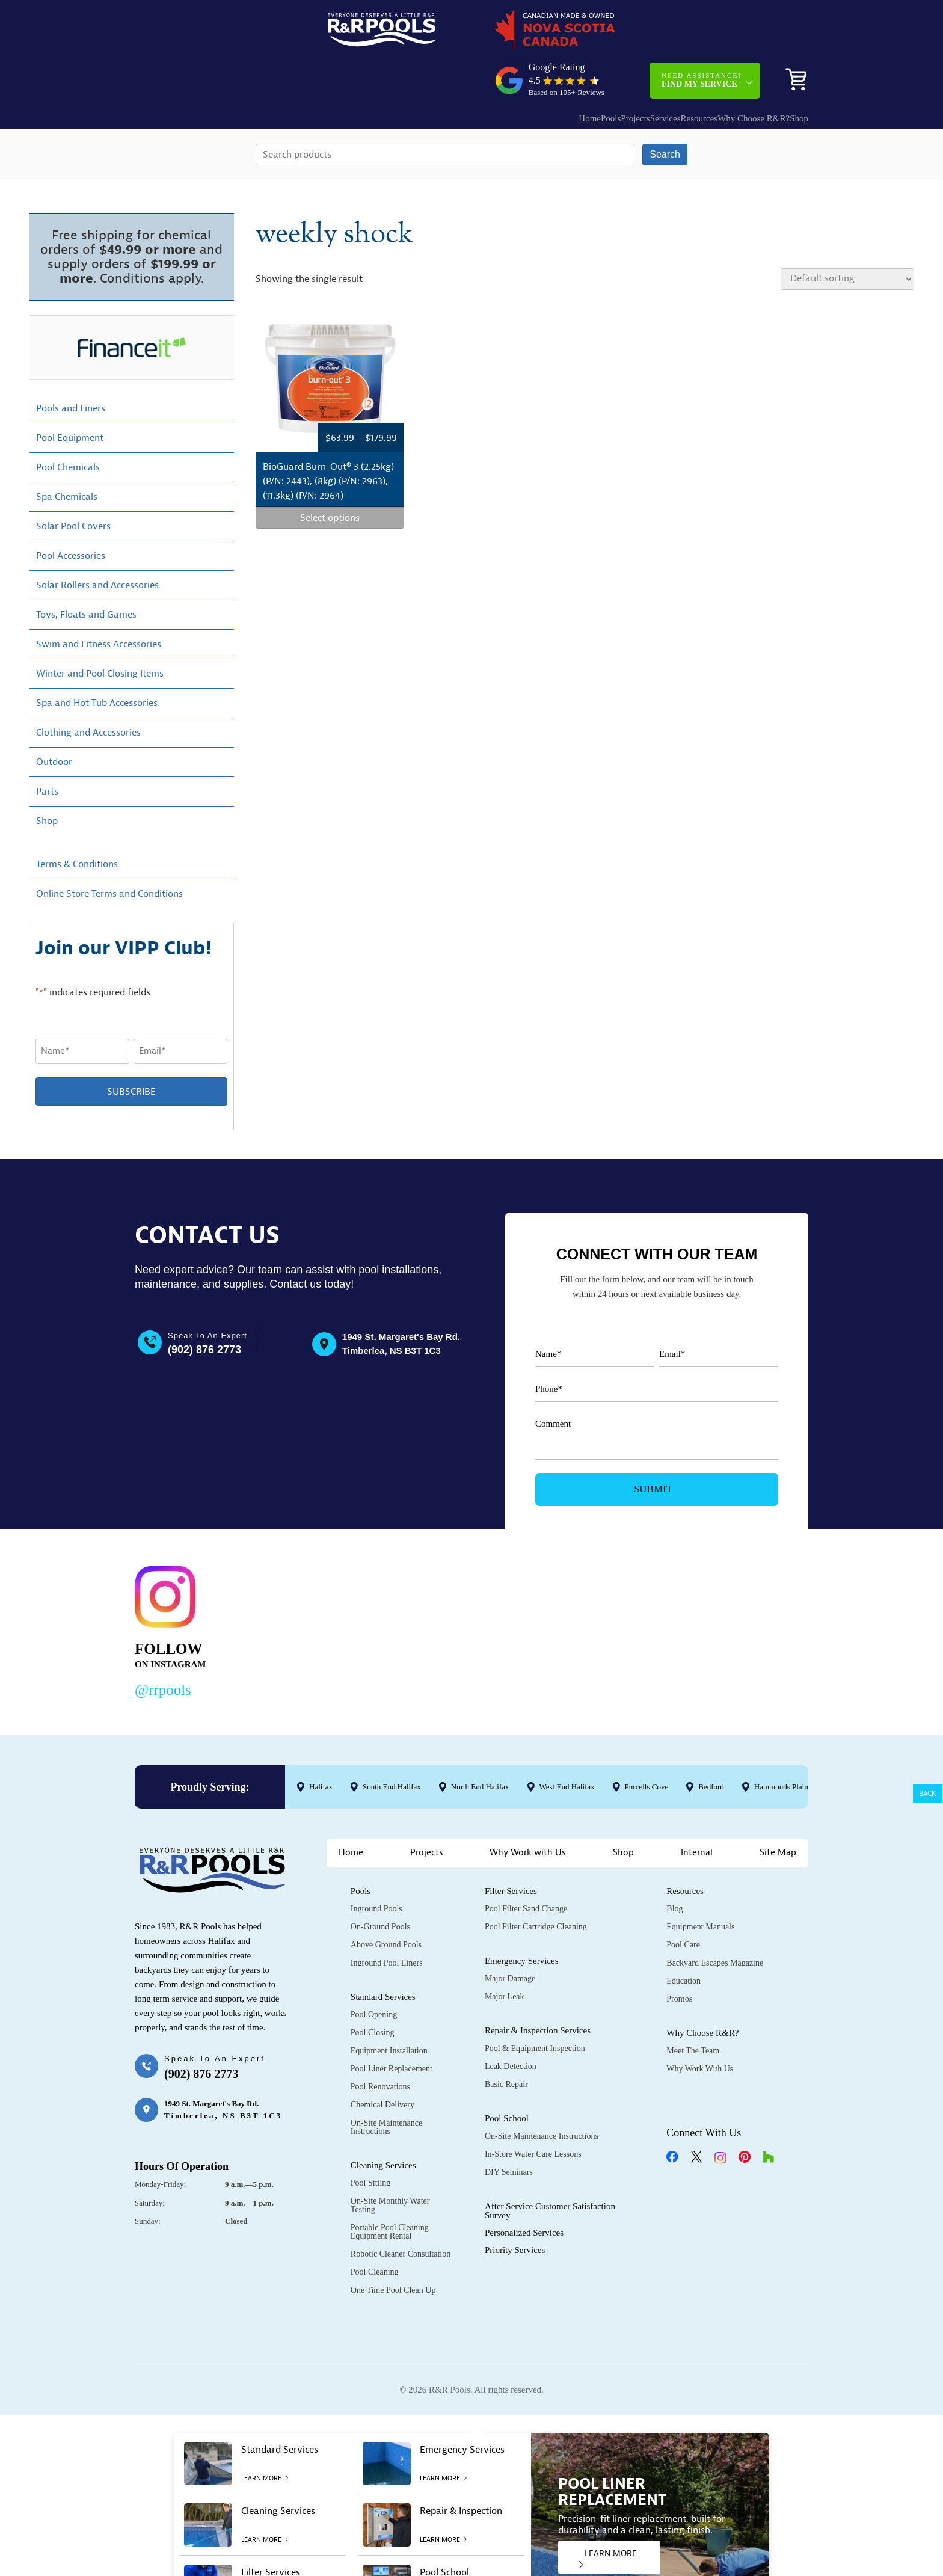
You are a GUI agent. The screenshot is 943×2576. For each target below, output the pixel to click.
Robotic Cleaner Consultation (400, 2213)
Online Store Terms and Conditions (109, 852)
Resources (657, 71)
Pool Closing (373, 1991)
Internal (697, 1812)
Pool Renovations (380, 2045)
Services (611, 71)
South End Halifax (392, 1745)
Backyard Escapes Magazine (714, 1921)
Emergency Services (522, 1920)
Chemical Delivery (382, 2063)
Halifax (321, 1745)
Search (665, 113)
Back (927, 1793)
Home (499, 71)
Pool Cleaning (375, 2231)
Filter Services (511, 1850)
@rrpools (163, 1648)
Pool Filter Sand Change (526, 1867)
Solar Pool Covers (73, 485)
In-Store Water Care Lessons (533, 2113)
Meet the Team (692, 2009)
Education (683, 1939)
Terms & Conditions (77, 823)
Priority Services (515, 2209)
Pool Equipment (69, 396)
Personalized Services (524, 2191)
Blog (674, 1867)
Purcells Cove (647, 1745)
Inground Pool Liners (387, 1921)
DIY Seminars (509, 2131)
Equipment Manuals (700, 1885)
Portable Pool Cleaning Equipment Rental (390, 2190)
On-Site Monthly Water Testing (390, 2164)
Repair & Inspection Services (538, 1989)
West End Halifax (567, 1745)
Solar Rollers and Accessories (97, 544)
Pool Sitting (371, 2142)
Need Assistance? (702, 33)
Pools (532, 71)
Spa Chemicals (66, 455)
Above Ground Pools (386, 1903)
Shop (790, 71)
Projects (568, 71)
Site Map (778, 1812)
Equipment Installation (389, 2009)
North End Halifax (480, 1745)
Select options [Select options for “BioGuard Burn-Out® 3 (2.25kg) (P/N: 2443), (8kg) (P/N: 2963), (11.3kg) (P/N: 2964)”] (330, 477)
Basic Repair (506, 2043)
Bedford (711, 1745)
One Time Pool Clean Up (393, 2249)
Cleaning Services (383, 2124)
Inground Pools (376, 1867)
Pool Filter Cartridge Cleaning (536, 1885)
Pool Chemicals (68, 426)
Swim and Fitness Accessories (98, 603)
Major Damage (510, 1937)
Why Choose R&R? (723, 71)
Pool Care (683, 1903)
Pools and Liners (70, 367)
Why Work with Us (528, 1812)
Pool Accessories (70, 514)
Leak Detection (510, 2025)
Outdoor (54, 721)
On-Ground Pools (380, 1885)
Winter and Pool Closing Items (100, 632)
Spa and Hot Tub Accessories (97, 662)
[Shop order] (847, 237)
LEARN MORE (608, 2517)
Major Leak (504, 1955)
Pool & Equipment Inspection (535, 2007)
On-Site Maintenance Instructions (386, 2086)
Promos (679, 1958)
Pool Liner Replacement (391, 2027)
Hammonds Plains (782, 1745)
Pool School (507, 2077)
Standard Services (383, 1956)
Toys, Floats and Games (86, 573)
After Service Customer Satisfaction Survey (550, 2169)
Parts (47, 750)
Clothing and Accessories (88, 691)
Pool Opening (374, 1973)
